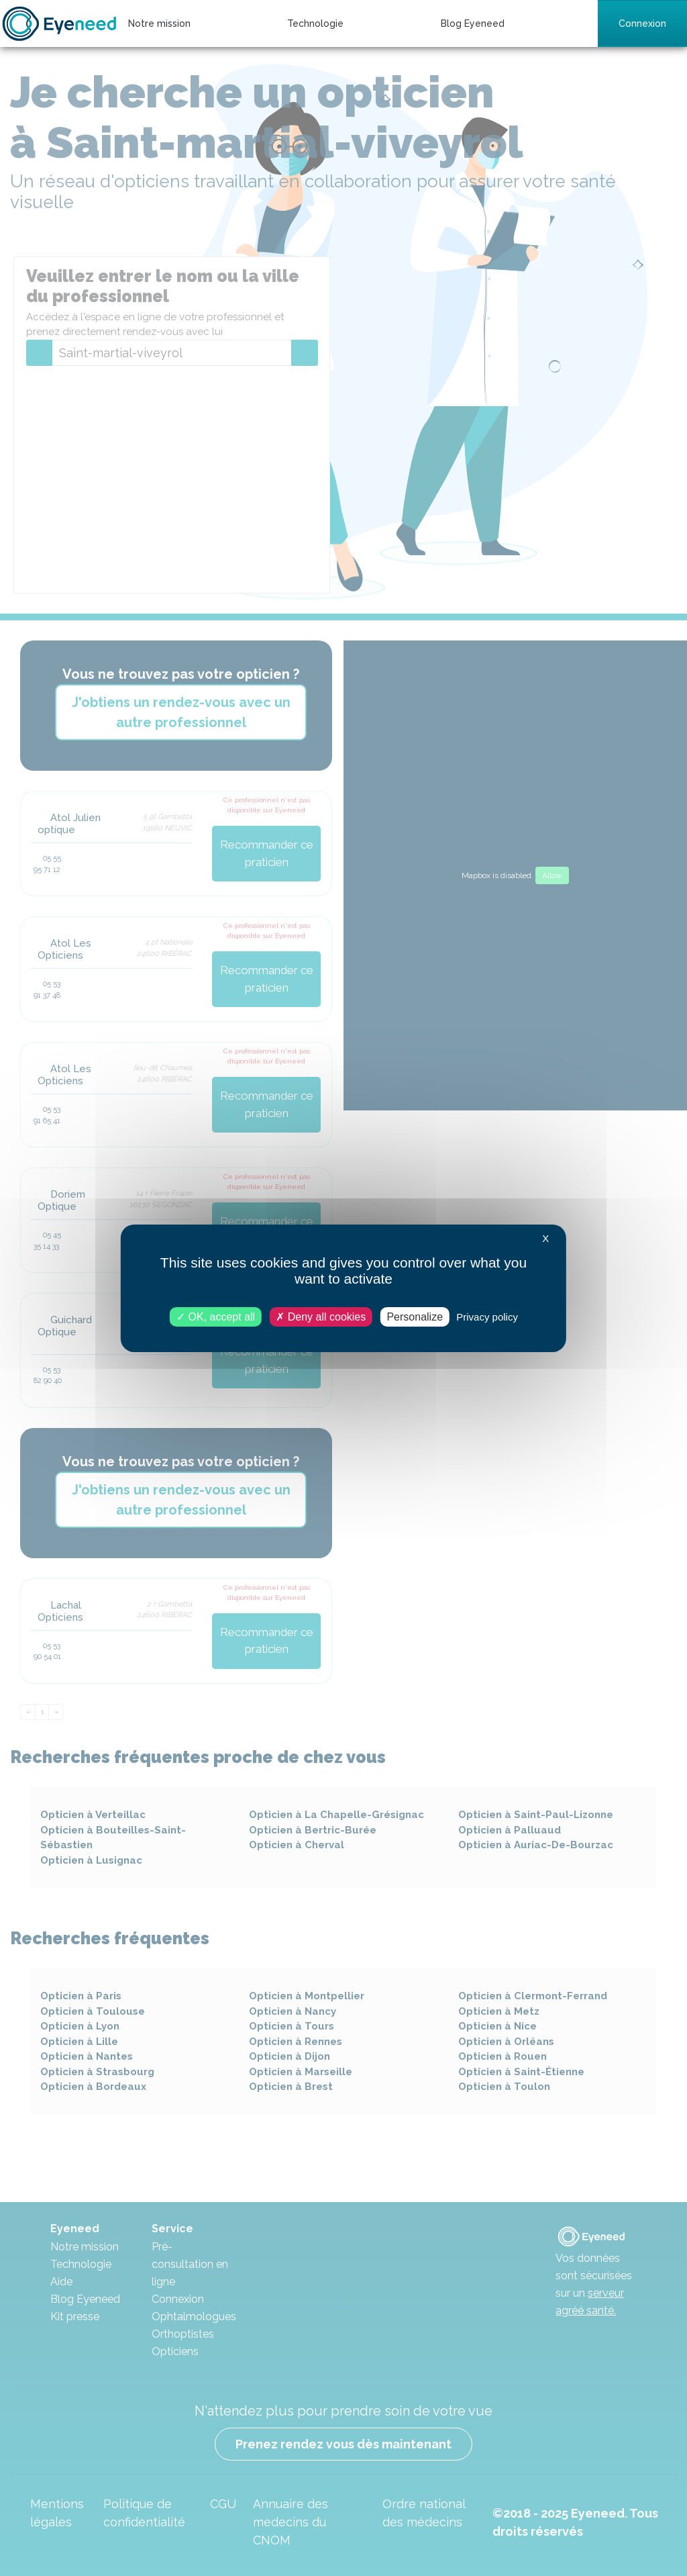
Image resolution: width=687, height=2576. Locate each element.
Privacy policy (487, 1316)
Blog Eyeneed (473, 23)
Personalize (414, 1316)
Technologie (315, 23)
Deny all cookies (321, 1316)
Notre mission (159, 23)
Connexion (642, 23)
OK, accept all (215, 1316)
